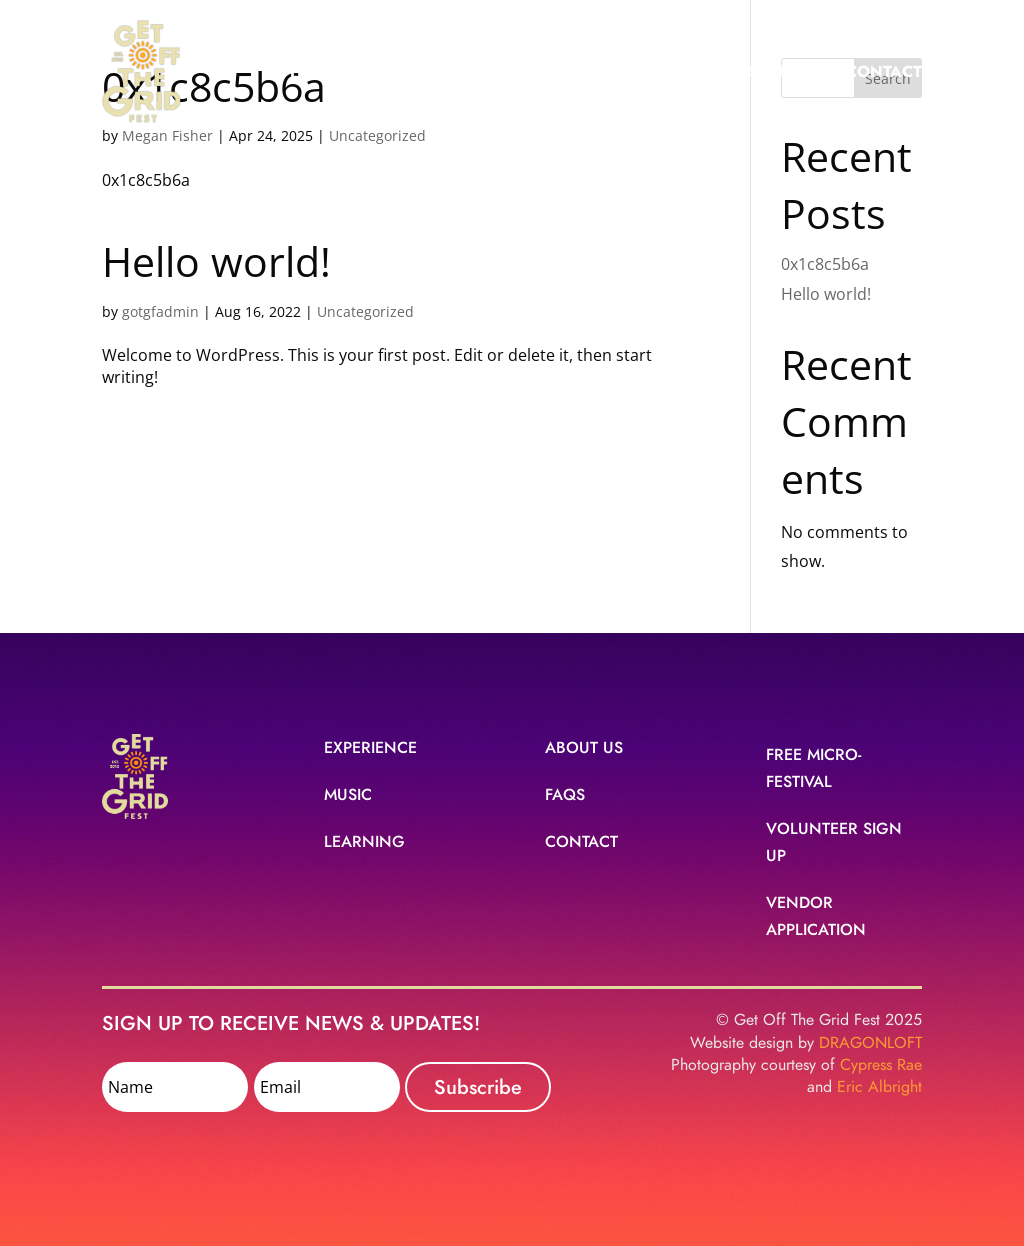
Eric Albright (879, 1087)
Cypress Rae (881, 1065)
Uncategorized (365, 311)
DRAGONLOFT (870, 1043)
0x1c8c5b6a (825, 264)
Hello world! (216, 261)
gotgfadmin (160, 311)
